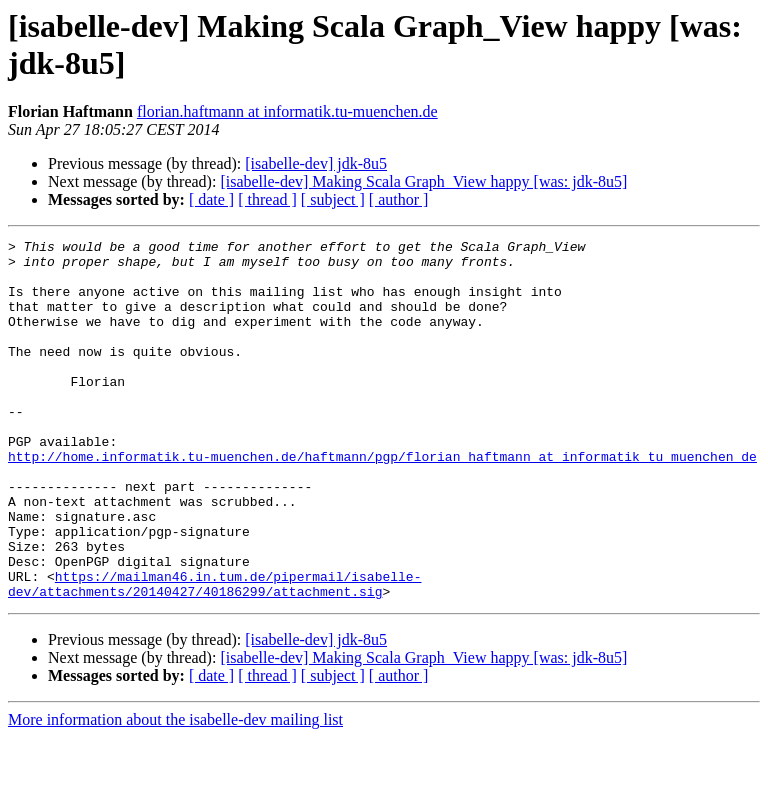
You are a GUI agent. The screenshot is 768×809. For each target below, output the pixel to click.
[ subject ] (333, 199)
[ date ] (211, 199)
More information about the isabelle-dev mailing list (175, 791)
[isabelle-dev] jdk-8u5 (316, 163)
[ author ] (399, 199)
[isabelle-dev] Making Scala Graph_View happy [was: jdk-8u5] (423, 181)
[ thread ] (267, 199)
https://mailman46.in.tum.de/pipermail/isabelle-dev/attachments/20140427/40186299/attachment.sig (214, 654)
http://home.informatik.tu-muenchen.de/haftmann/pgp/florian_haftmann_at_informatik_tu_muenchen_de (382, 501)
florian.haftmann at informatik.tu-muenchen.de (287, 111)
